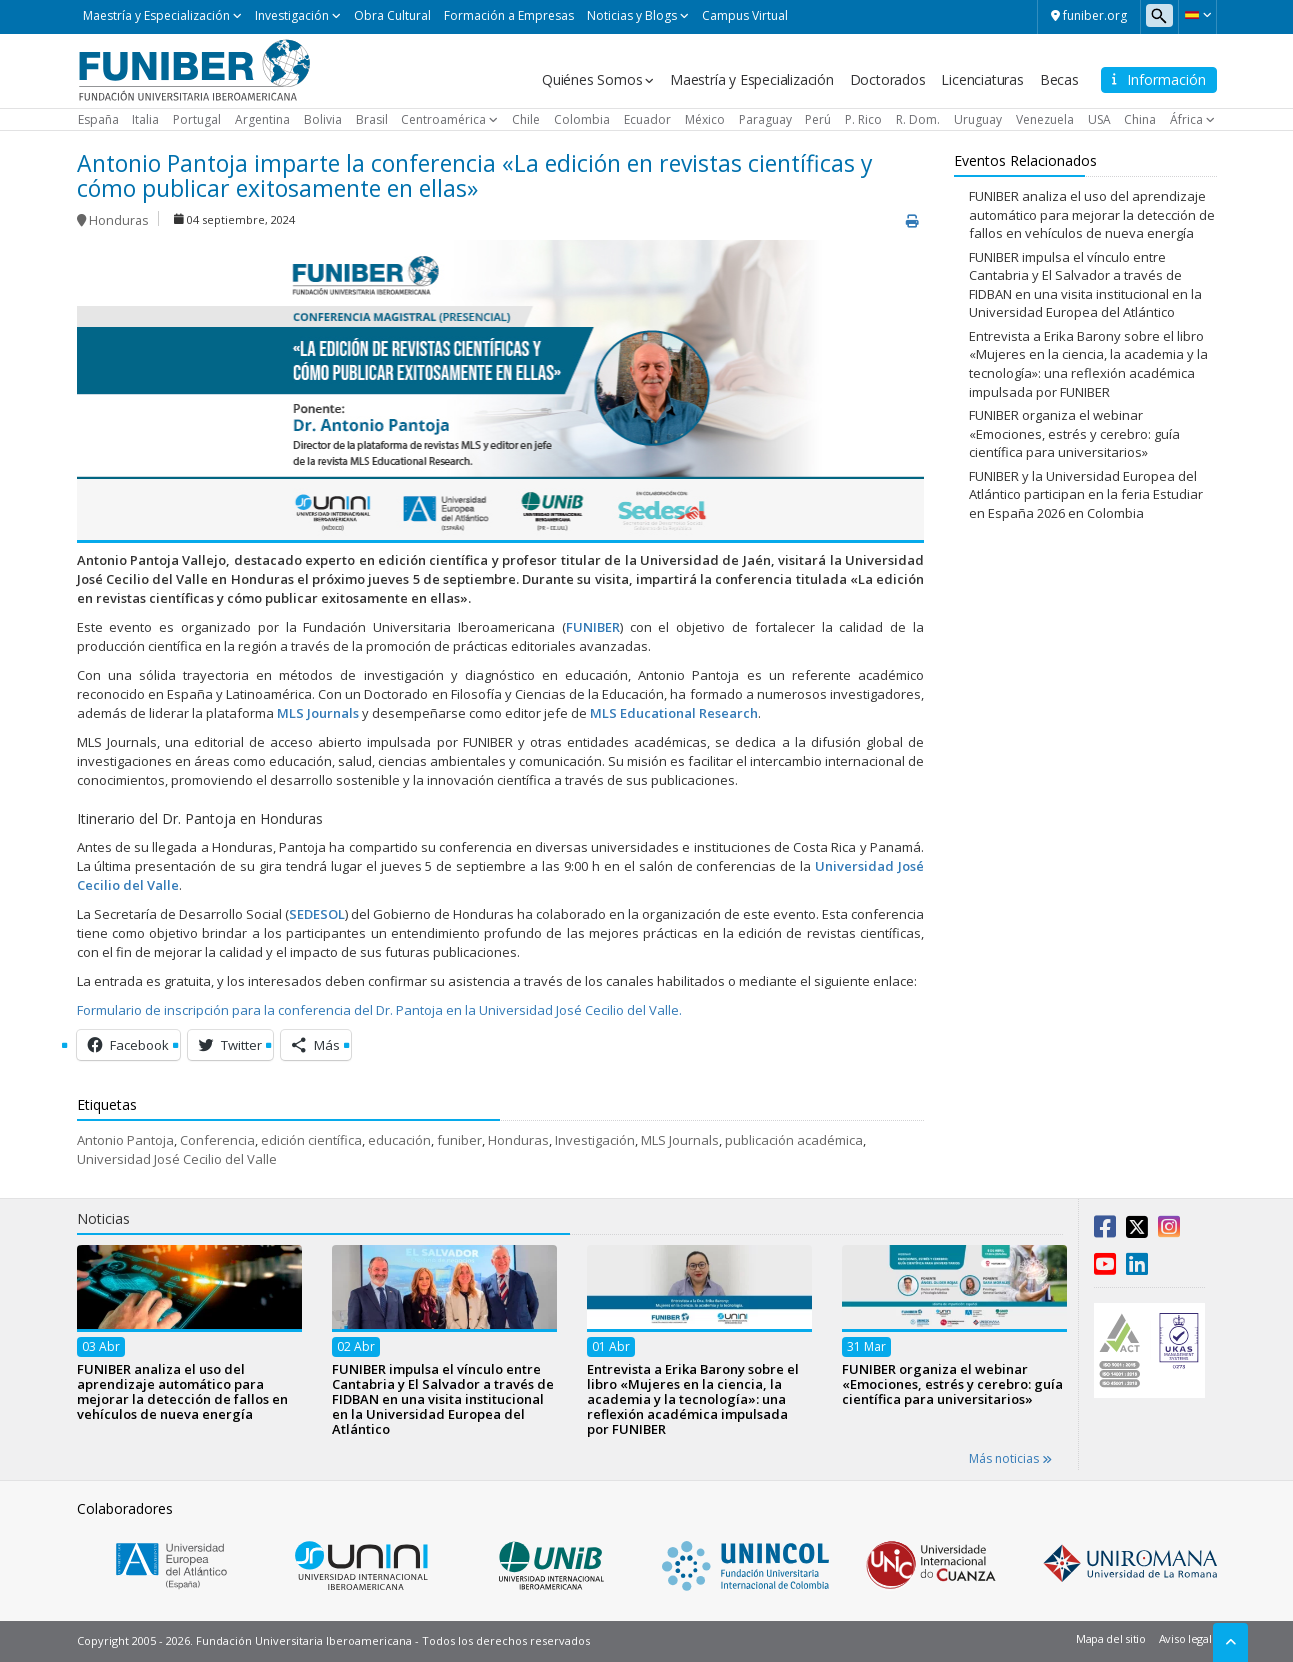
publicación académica (794, 1140)
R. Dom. (918, 119)
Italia (145, 119)
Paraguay (765, 119)
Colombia (582, 119)
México (705, 119)
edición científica (311, 1140)
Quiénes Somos (592, 79)
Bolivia (323, 119)
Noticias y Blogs (632, 15)
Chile (526, 119)
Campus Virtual (745, 15)
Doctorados (888, 79)
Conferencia (217, 1140)
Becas (1059, 79)
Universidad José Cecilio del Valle (177, 1159)
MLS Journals (680, 1140)
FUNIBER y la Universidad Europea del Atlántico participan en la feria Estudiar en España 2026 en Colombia (1086, 494)
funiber (459, 1140)
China (1140, 119)
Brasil (372, 119)
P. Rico (863, 119)
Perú (818, 119)
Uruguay (978, 119)
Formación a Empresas (509, 15)
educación (399, 1140)
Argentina (262, 119)
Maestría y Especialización (156, 15)
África (1186, 119)
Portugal (197, 119)
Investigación (292, 15)
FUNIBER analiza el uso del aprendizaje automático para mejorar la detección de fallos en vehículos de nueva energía (1092, 214)
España (98, 119)
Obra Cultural (392, 15)
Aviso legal (1185, 1638)
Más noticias (1010, 1458)
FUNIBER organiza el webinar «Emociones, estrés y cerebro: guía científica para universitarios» (1074, 433)
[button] (1197, 15)
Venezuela (1045, 119)
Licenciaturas (982, 79)
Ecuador (647, 119)
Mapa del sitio (1111, 1638)
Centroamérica (443, 119)
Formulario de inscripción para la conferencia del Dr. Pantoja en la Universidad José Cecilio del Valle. (379, 1010)
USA (1099, 119)
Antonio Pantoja (125, 1140)
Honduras (118, 220)
